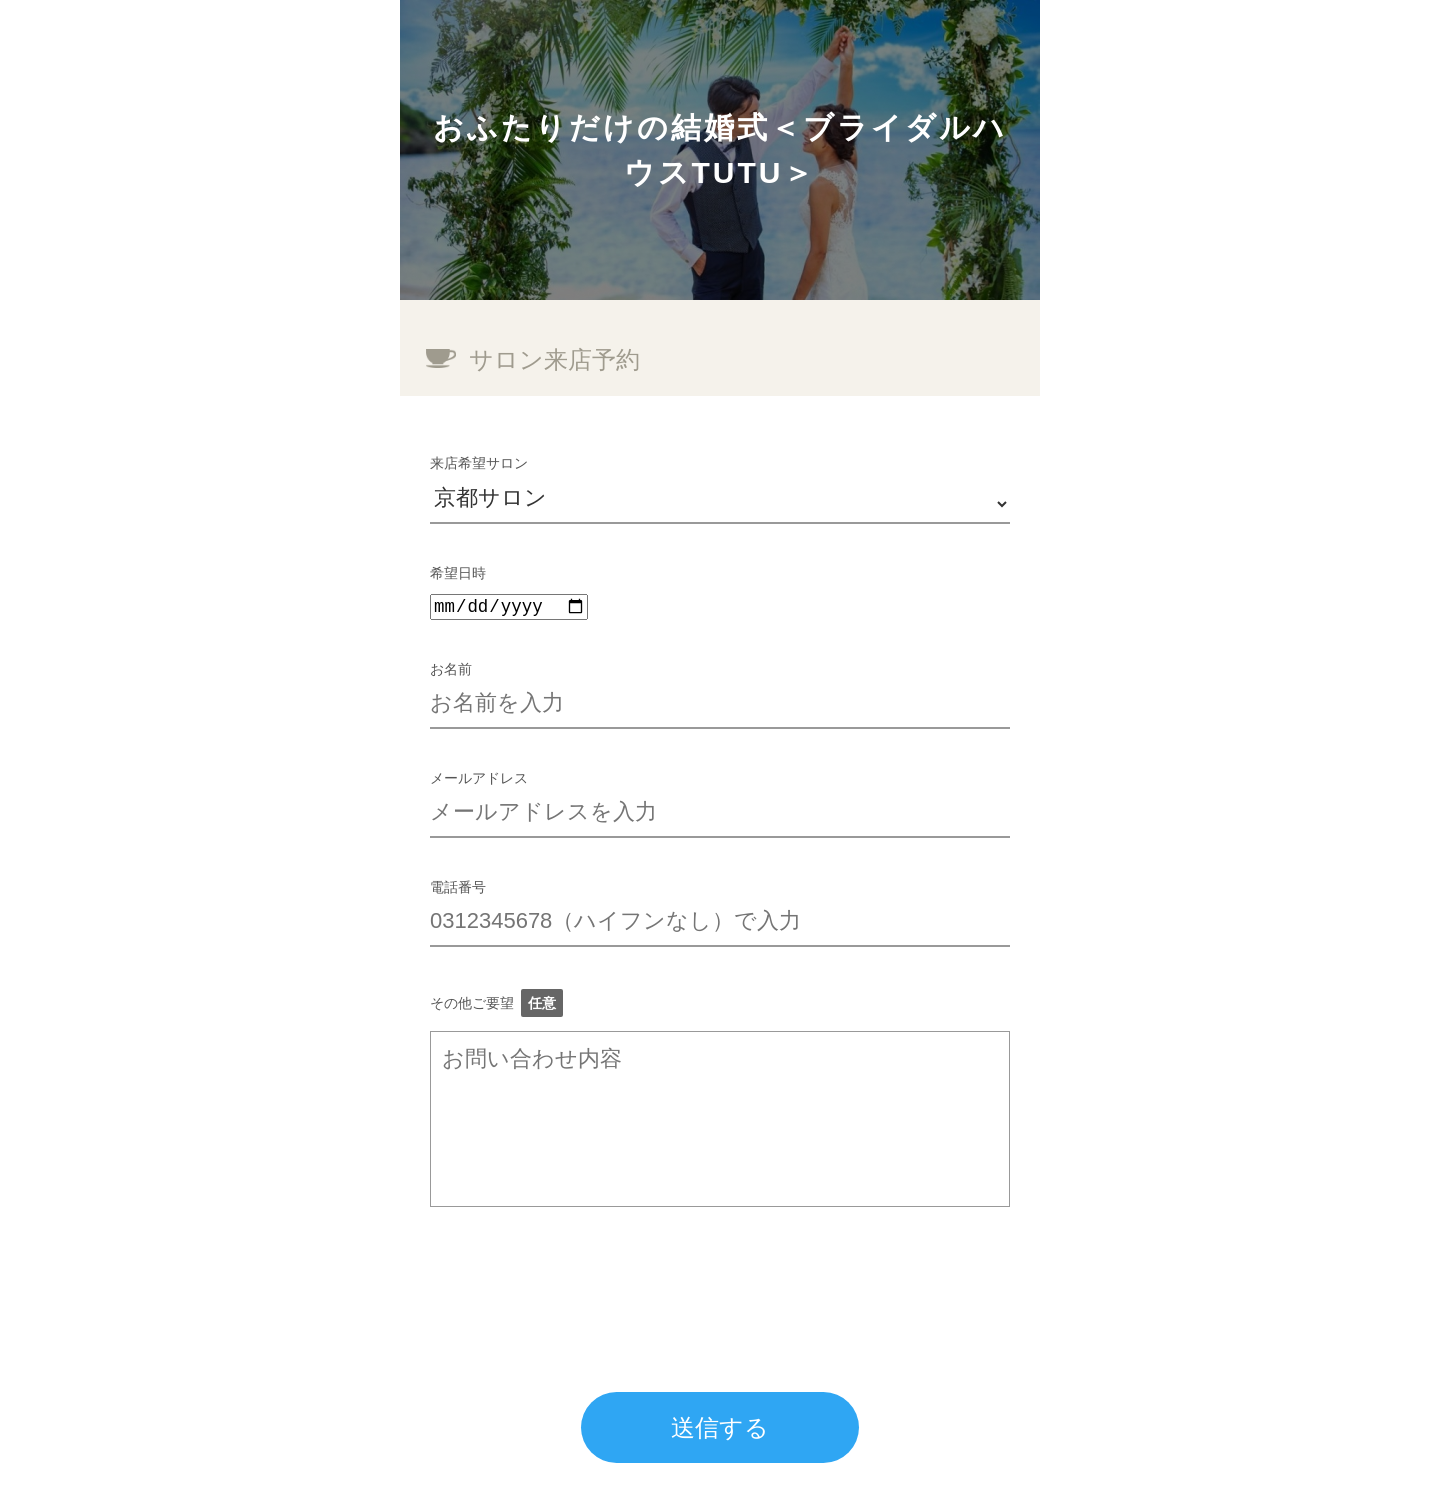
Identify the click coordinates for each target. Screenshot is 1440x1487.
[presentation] (582, 1280)
